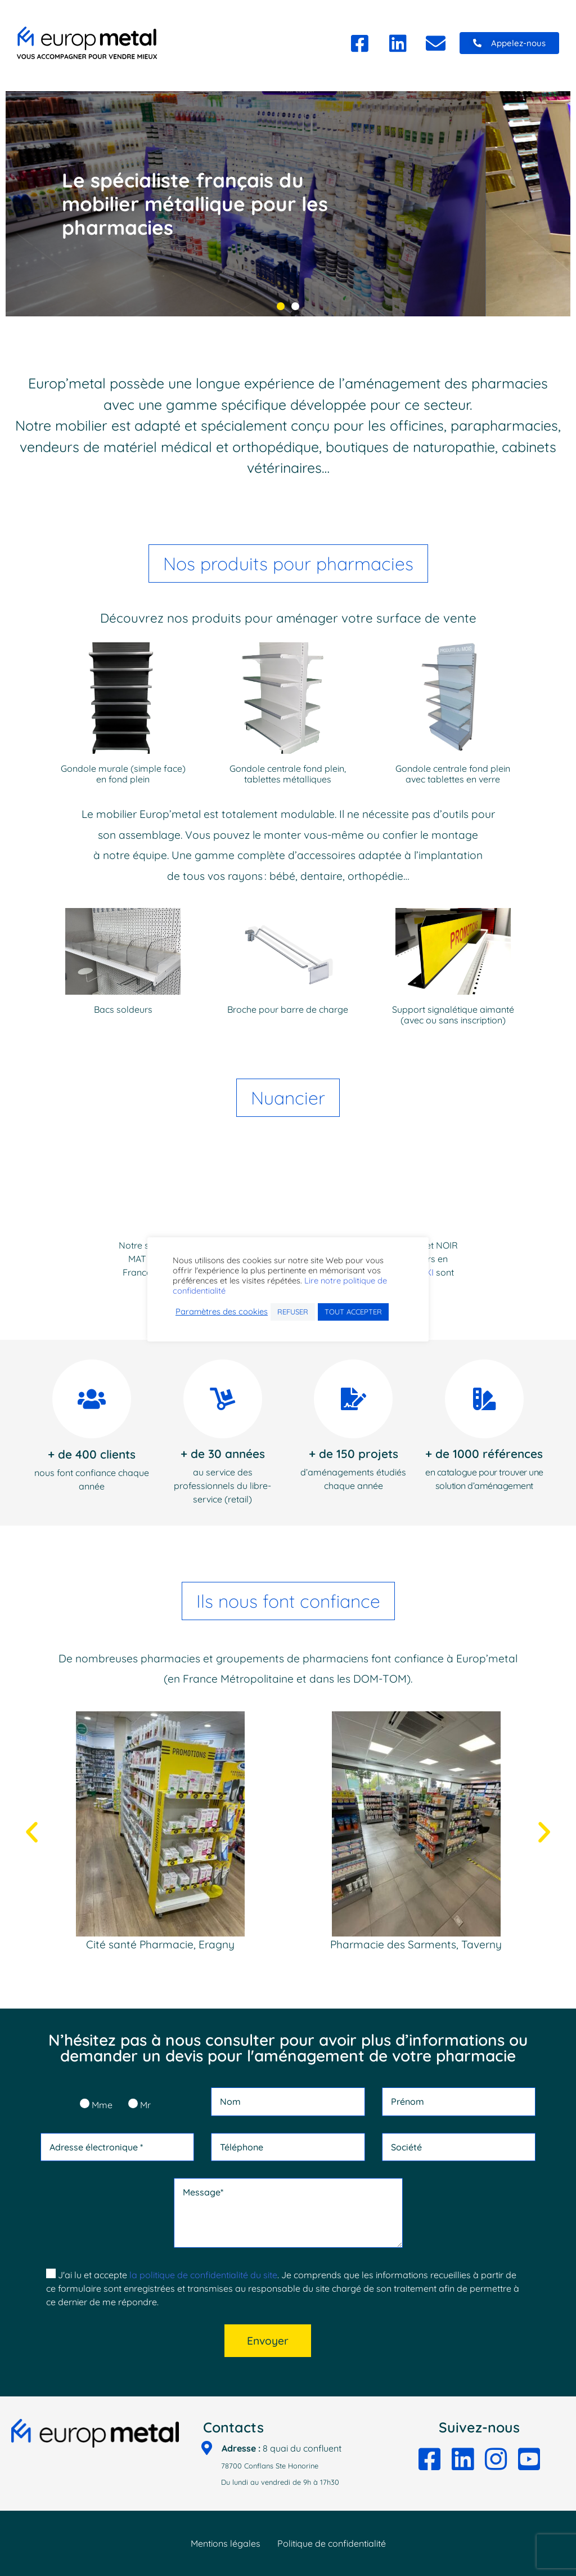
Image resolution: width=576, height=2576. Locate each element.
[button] (509, 43)
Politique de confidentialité (331, 2543)
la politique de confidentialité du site (203, 2274)
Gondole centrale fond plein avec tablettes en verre (452, 774)
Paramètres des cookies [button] (222, 1312)
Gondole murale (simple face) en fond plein (123, 774)
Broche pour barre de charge (287, 1009)
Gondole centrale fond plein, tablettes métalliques (288, 774)
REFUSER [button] (292, 1311)
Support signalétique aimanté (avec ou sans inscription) (453, 1015)
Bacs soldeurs (123, 1009)
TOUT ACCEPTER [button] (353, 1311)
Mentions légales (225, 2543)
